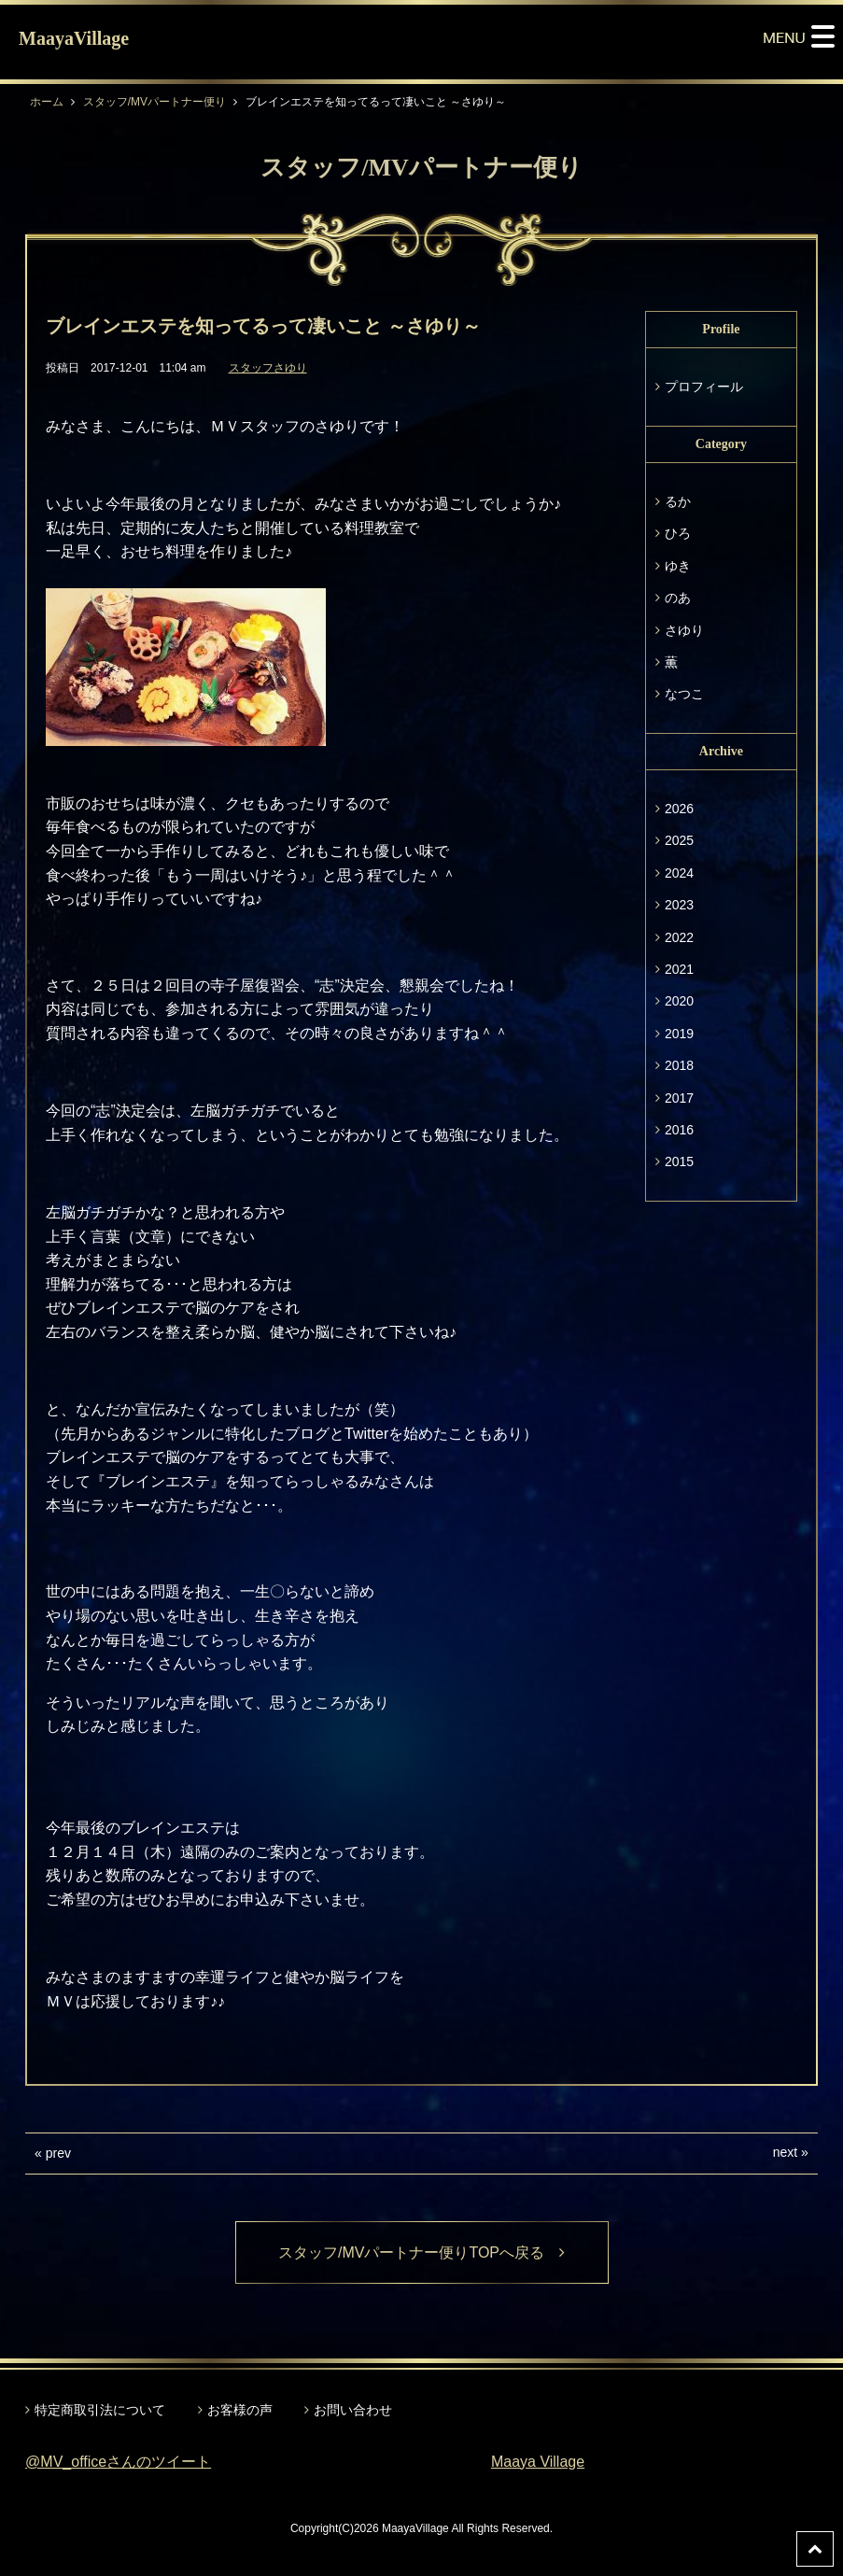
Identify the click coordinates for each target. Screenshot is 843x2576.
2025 (679, 840)
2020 (679, 1000)
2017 (679, 1098)
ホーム (46, 101)
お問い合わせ (353, 2409)
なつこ (684, 693)
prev (58, 2153)
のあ (678, 597)
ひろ (678, 533)
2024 (679, 873)
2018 (679, 1065)
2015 (679, 1161)
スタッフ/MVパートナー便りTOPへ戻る (421, 2252)
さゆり (684, 630)
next (785, 2152)
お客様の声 (240, 2409)
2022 (679, 937)
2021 (679, 969)
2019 (679, 1033)
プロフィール (704, 386)
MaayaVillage (74, 38)
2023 (679, 904)
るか (678, 501)
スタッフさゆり (268, 367)
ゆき (678, 565)
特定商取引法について (100, 2409)
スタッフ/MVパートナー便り (154, 101)
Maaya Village (537, 2462)
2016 (679, 1129)
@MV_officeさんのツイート (118, 2462)
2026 (679, 808)
